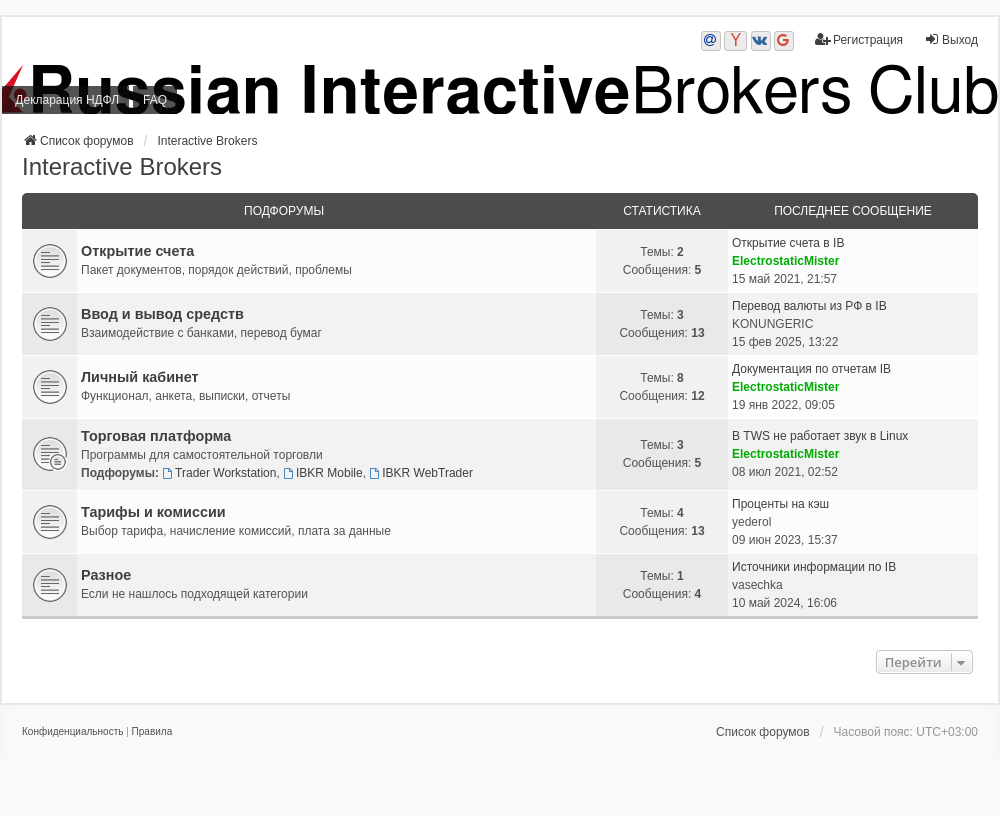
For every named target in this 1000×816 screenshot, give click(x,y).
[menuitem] (72, 732)
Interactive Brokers (122, 166)
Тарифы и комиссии (153, 512)
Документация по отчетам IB (811, 369)
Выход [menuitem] (951, 39)
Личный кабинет (140, 377)
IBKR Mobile (323, 473)
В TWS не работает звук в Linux (820, 436)
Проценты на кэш (780, 504)
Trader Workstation (219, 473)
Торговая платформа (156, 436)
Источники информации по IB (814, 567)
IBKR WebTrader (421, 473)
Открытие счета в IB (788, 243)
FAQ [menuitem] (155, 100)
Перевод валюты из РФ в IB (809, 306)
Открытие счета (137, 251)
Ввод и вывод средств (162, 314)
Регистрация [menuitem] (859, 39)
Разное (106, 575)
